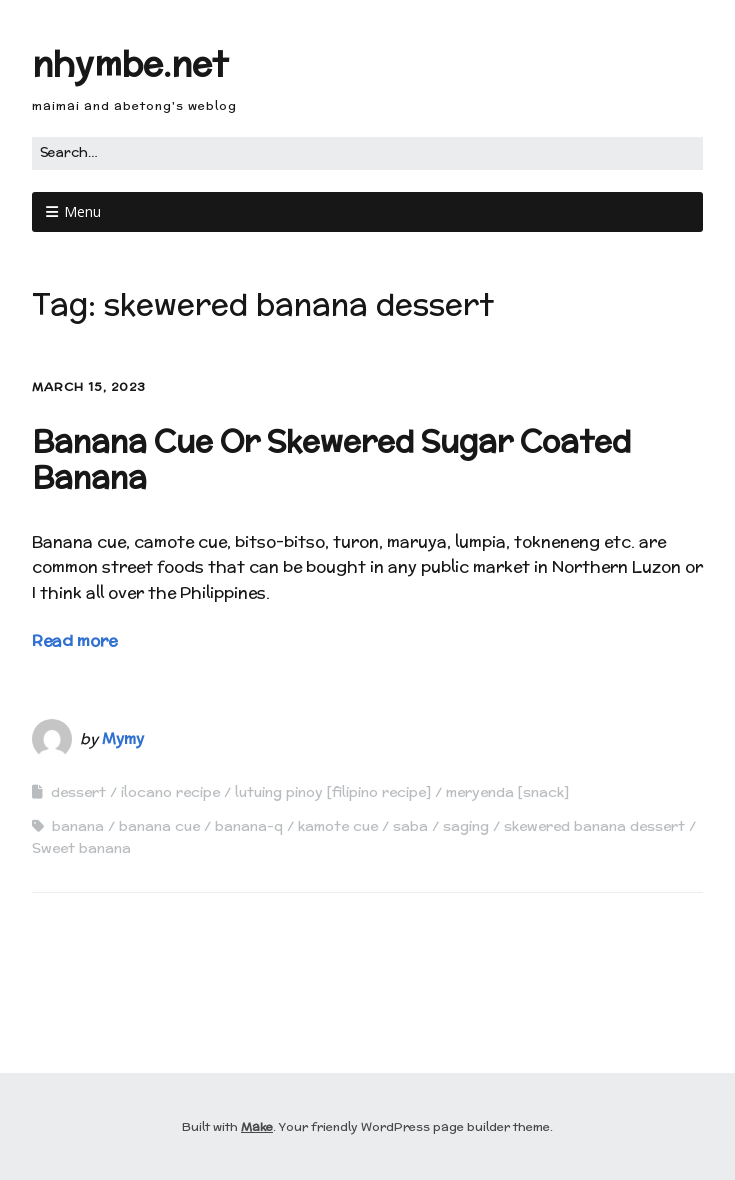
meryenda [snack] (507, 792)
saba (410, 826)
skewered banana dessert (594, 826)
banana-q (249, 826)
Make (257, 1126)
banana (78, 826)
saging (466, 826)
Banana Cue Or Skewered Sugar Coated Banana (331, 459)
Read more (74, 640)
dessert (78, 792)
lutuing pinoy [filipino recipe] (333, 792)
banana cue (159, 826)
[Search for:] (367, 153)
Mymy (123, 738)
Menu (82, 211)
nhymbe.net (130, 63)
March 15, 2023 (89, 386)
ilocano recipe (170, 792)
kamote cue (338, 826)
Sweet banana (81, 848)
